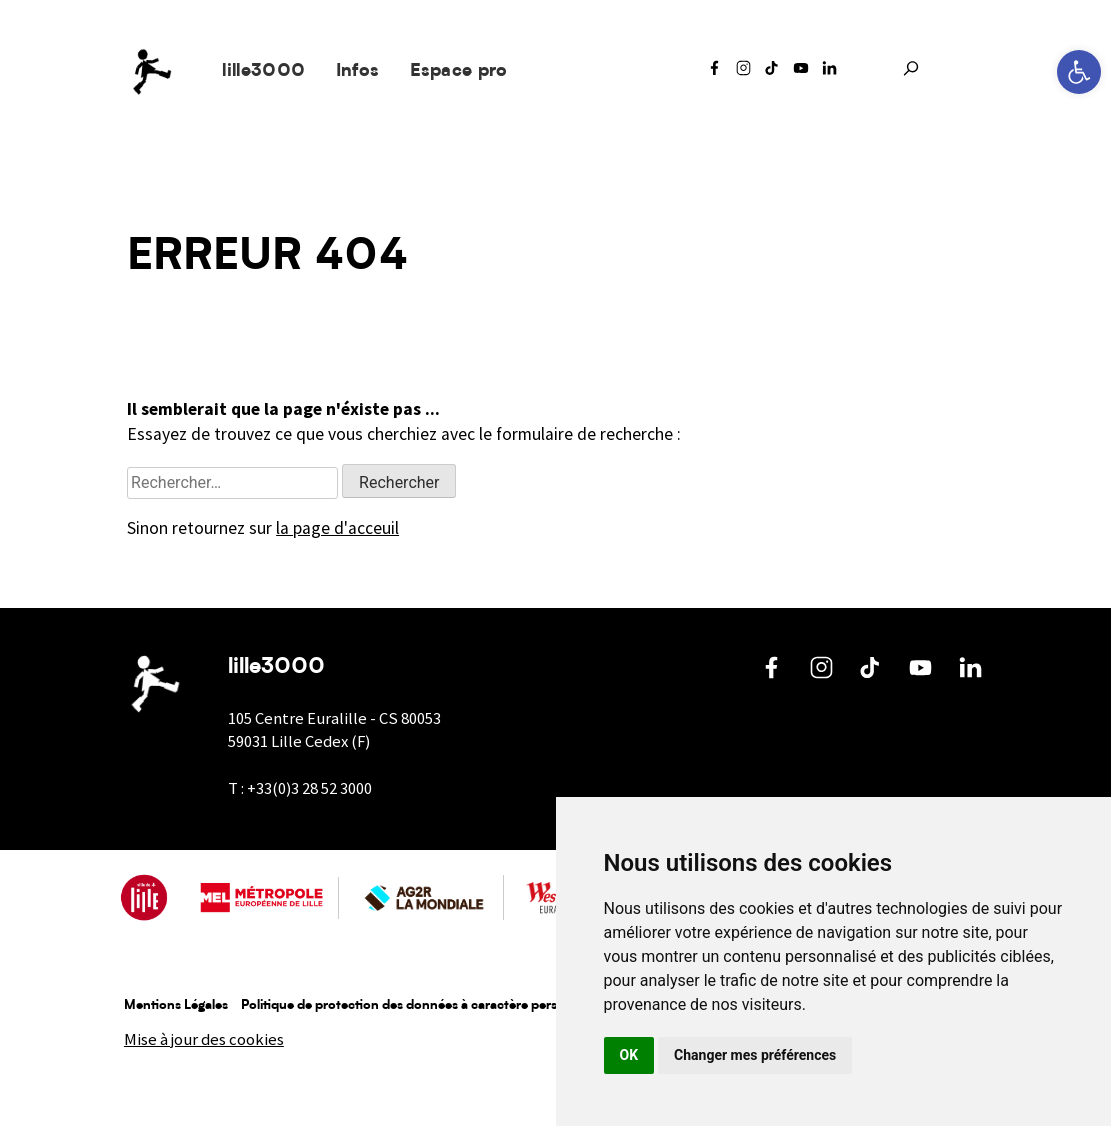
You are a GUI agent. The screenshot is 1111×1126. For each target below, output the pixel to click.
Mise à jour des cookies (204, 1039)
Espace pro (459, 71)
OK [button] (629, 1055)
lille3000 (263, 71)
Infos (358, 71)
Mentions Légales (176, 1005)
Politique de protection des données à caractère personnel (416, 1005)
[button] (1079, 72)
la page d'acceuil (337, 528)
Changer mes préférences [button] (755, 1055)
